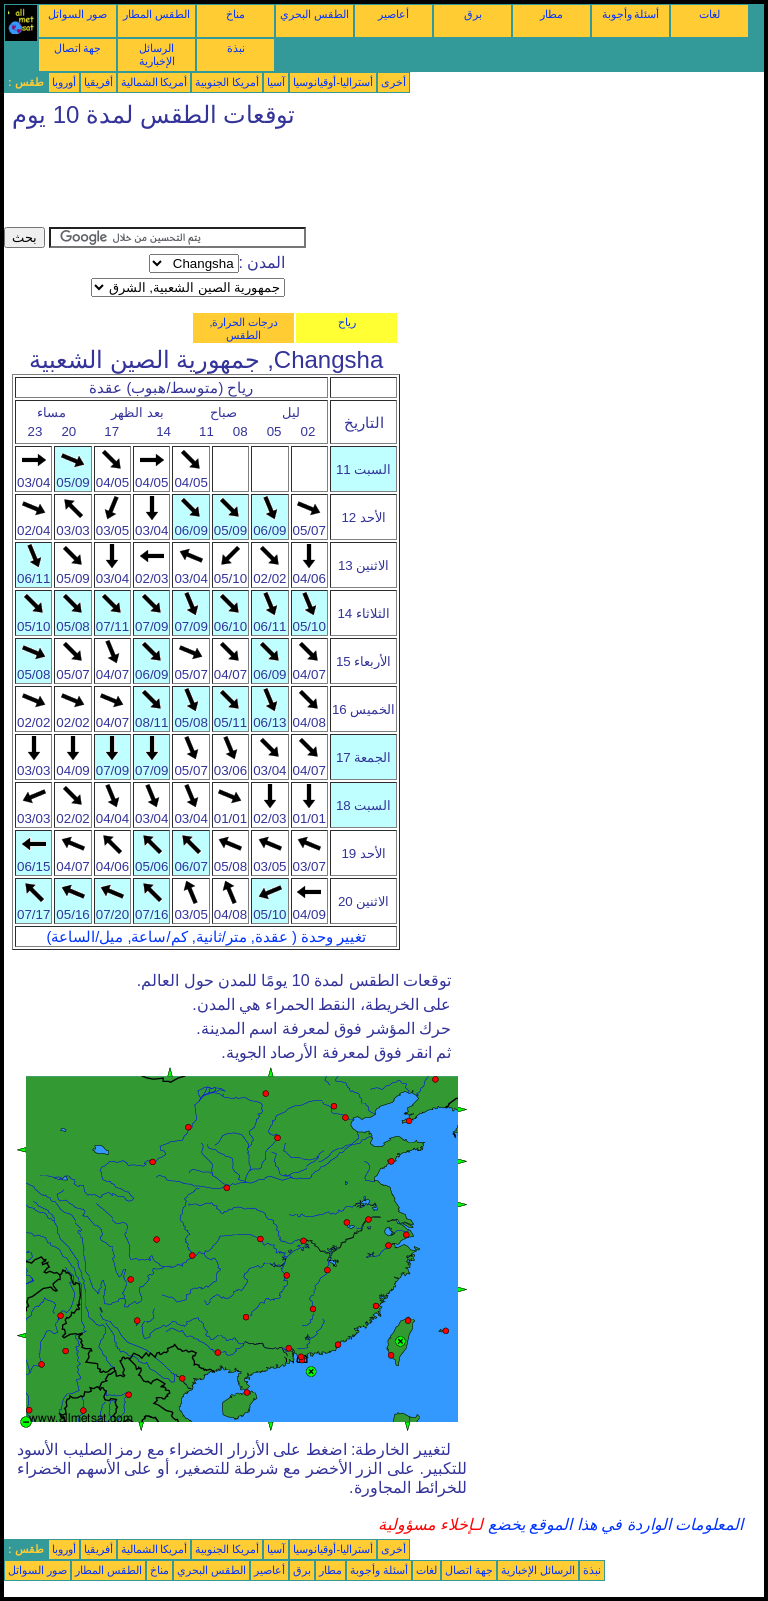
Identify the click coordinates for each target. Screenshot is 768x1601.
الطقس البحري (314, 14)
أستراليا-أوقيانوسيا (333, 82)
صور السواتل (77, 14)
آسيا (276, 82)
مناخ (235, 14)
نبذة (236, 48)
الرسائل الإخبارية (157, 54)
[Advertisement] (368, 182)
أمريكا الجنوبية (227, 82)
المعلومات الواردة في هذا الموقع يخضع (613, 1524)
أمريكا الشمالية (154, 82)
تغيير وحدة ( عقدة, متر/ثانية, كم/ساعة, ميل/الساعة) (206, 937)
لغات (709, 14)
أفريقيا (98, 82)
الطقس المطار (156, 14)
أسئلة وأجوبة (631, 14)
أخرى (393, 82)
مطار (551, 14)
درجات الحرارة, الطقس (243, 328)
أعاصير (393, 14)
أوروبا (64, 82)
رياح (347, 322)
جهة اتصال (78, 48)
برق (473, 14)
